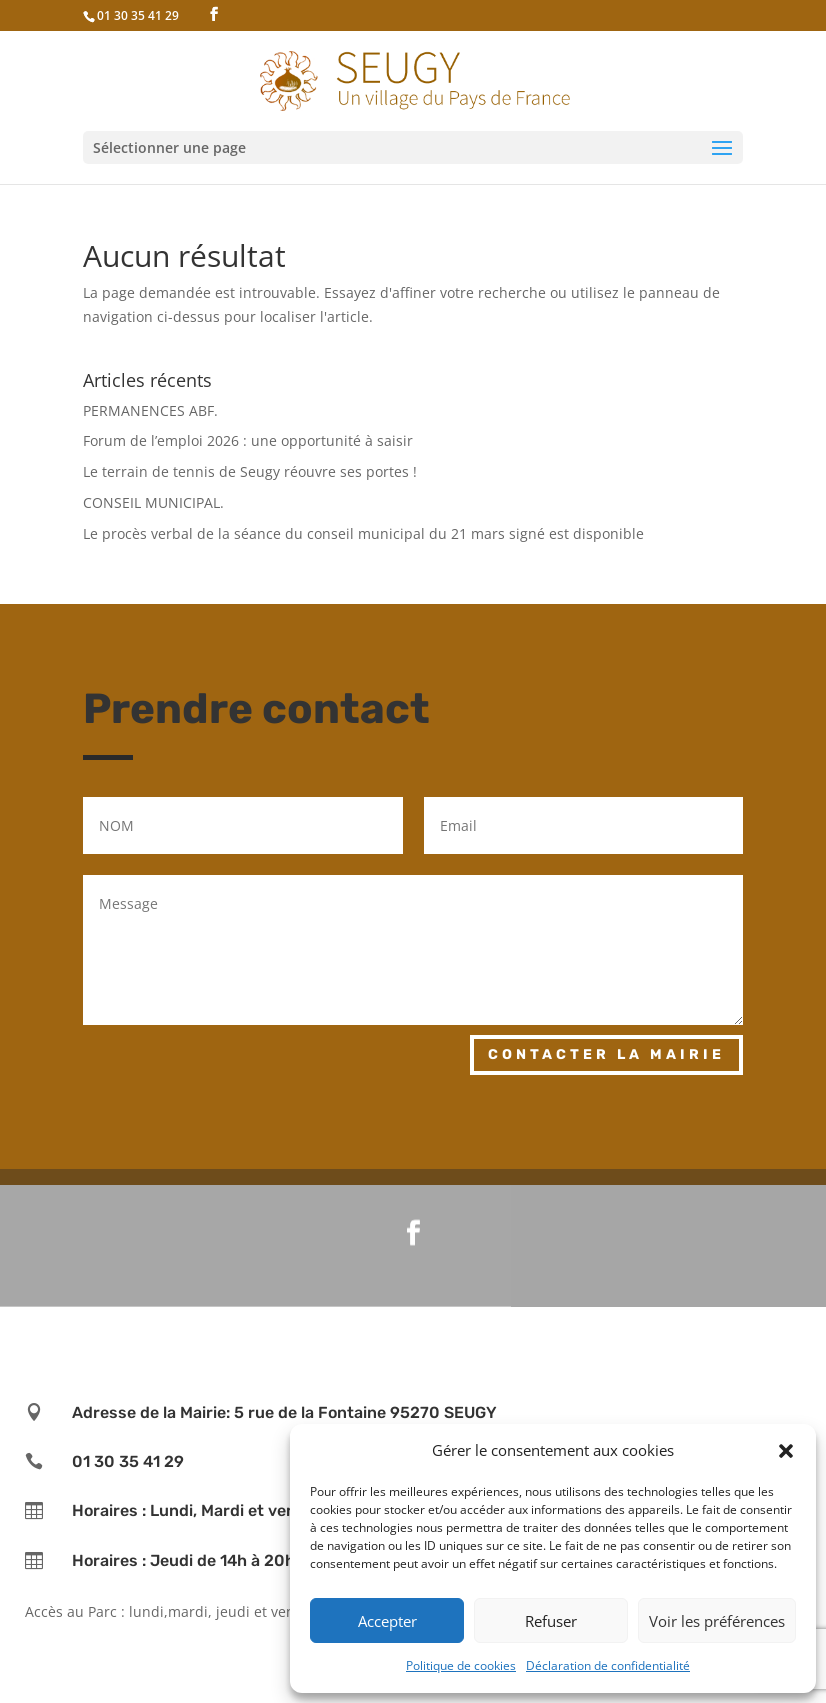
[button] (786, 1451)
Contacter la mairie (606, 1054)
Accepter (387, 1621)
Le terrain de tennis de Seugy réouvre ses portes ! (250, 471)
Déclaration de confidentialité (608, 1665)
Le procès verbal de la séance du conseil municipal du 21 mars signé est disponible (363, 533)
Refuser (551, 1621)
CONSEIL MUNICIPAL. (153, 502)
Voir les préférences (717, 1621)
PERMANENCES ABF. (150, 410)
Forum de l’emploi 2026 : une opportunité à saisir (248, 440)
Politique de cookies (461, 1665)
